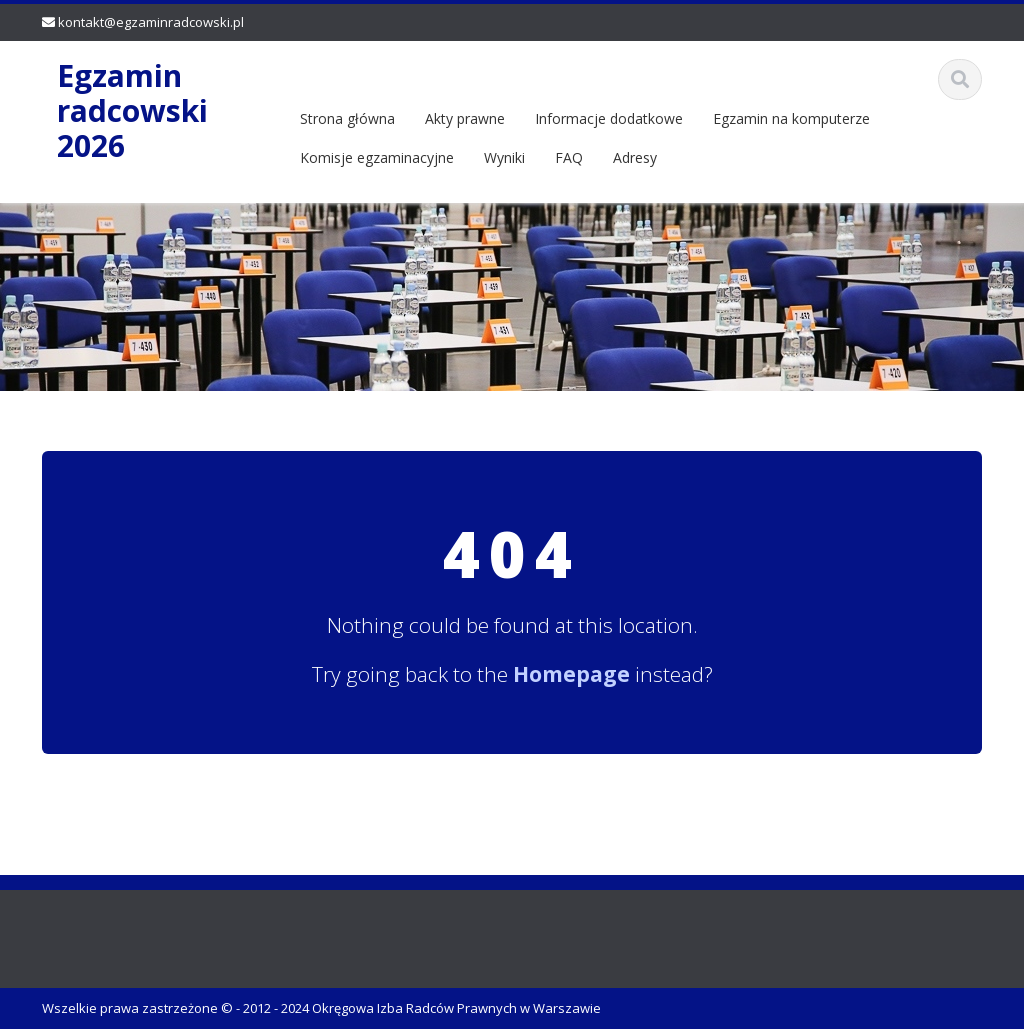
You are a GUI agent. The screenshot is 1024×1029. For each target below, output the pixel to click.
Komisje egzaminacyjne (377, 157)
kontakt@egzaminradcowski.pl (151, 22)
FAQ (569, 157)
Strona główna (347, 118)
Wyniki (504, 157)
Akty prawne (465, 118)
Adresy (635, 157)
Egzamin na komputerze (791, 118)
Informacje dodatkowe (609, 118)
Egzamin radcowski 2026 (132, 110)
